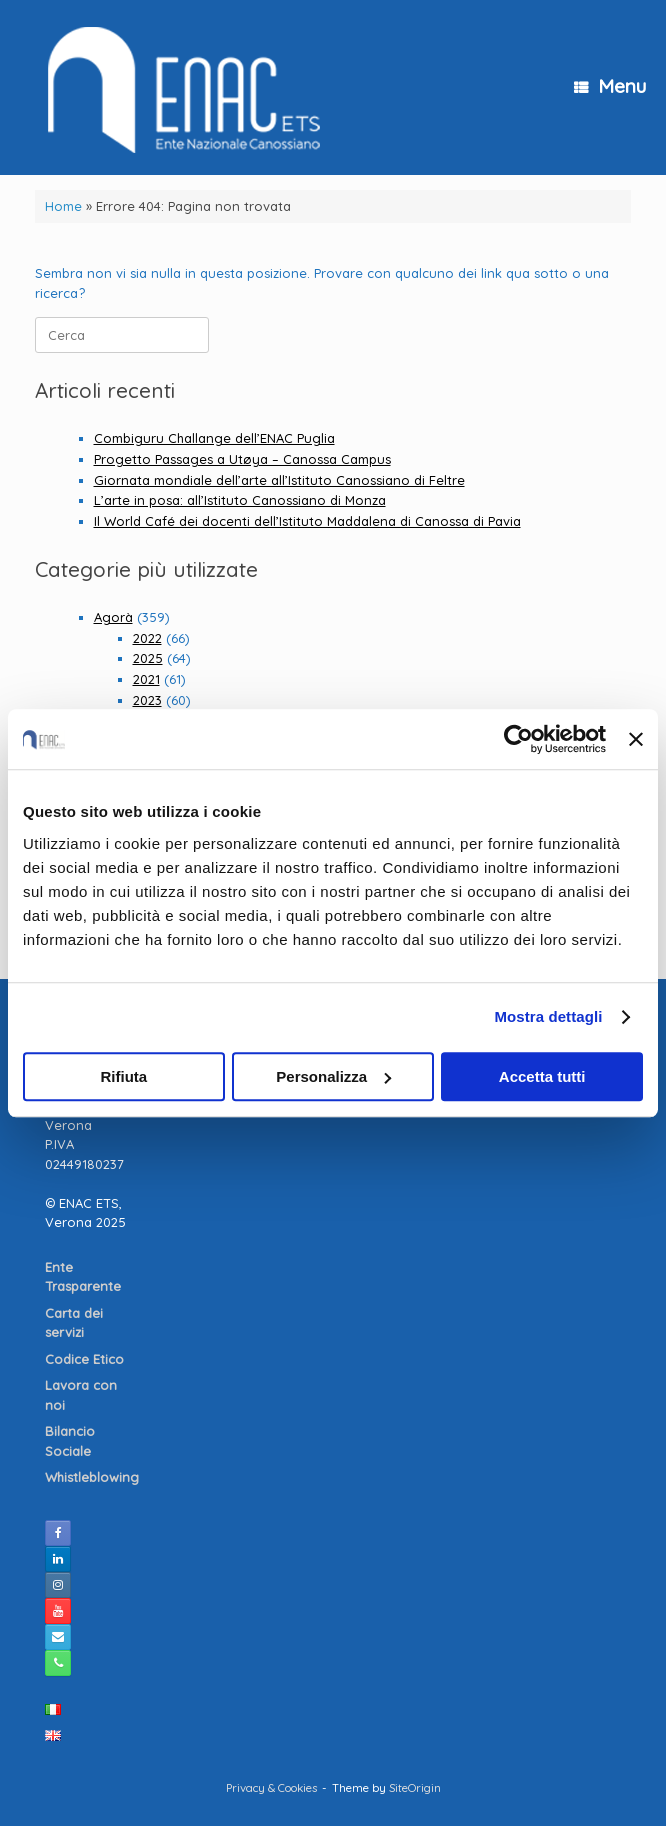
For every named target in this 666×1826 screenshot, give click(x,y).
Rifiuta (123, 1076)
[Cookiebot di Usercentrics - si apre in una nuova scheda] (518, 739)
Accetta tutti (542, 1076)
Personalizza (333, 1076)
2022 (147, 638)
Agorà (113, 617)
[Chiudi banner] (636, 739)
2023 (147, 700)
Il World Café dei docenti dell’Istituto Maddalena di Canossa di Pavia (307, 521)
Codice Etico (86, 1359)
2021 (146, 679)
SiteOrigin (415, 1787)
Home (63, 206)
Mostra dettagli (548, 1016)
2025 (148, 658)
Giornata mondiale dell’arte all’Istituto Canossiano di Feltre (279, 480)
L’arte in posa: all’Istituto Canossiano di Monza (240, 500)
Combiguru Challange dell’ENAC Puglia (214, 438)
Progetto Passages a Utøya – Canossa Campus (242, 459)
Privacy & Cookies (271, 1787)
